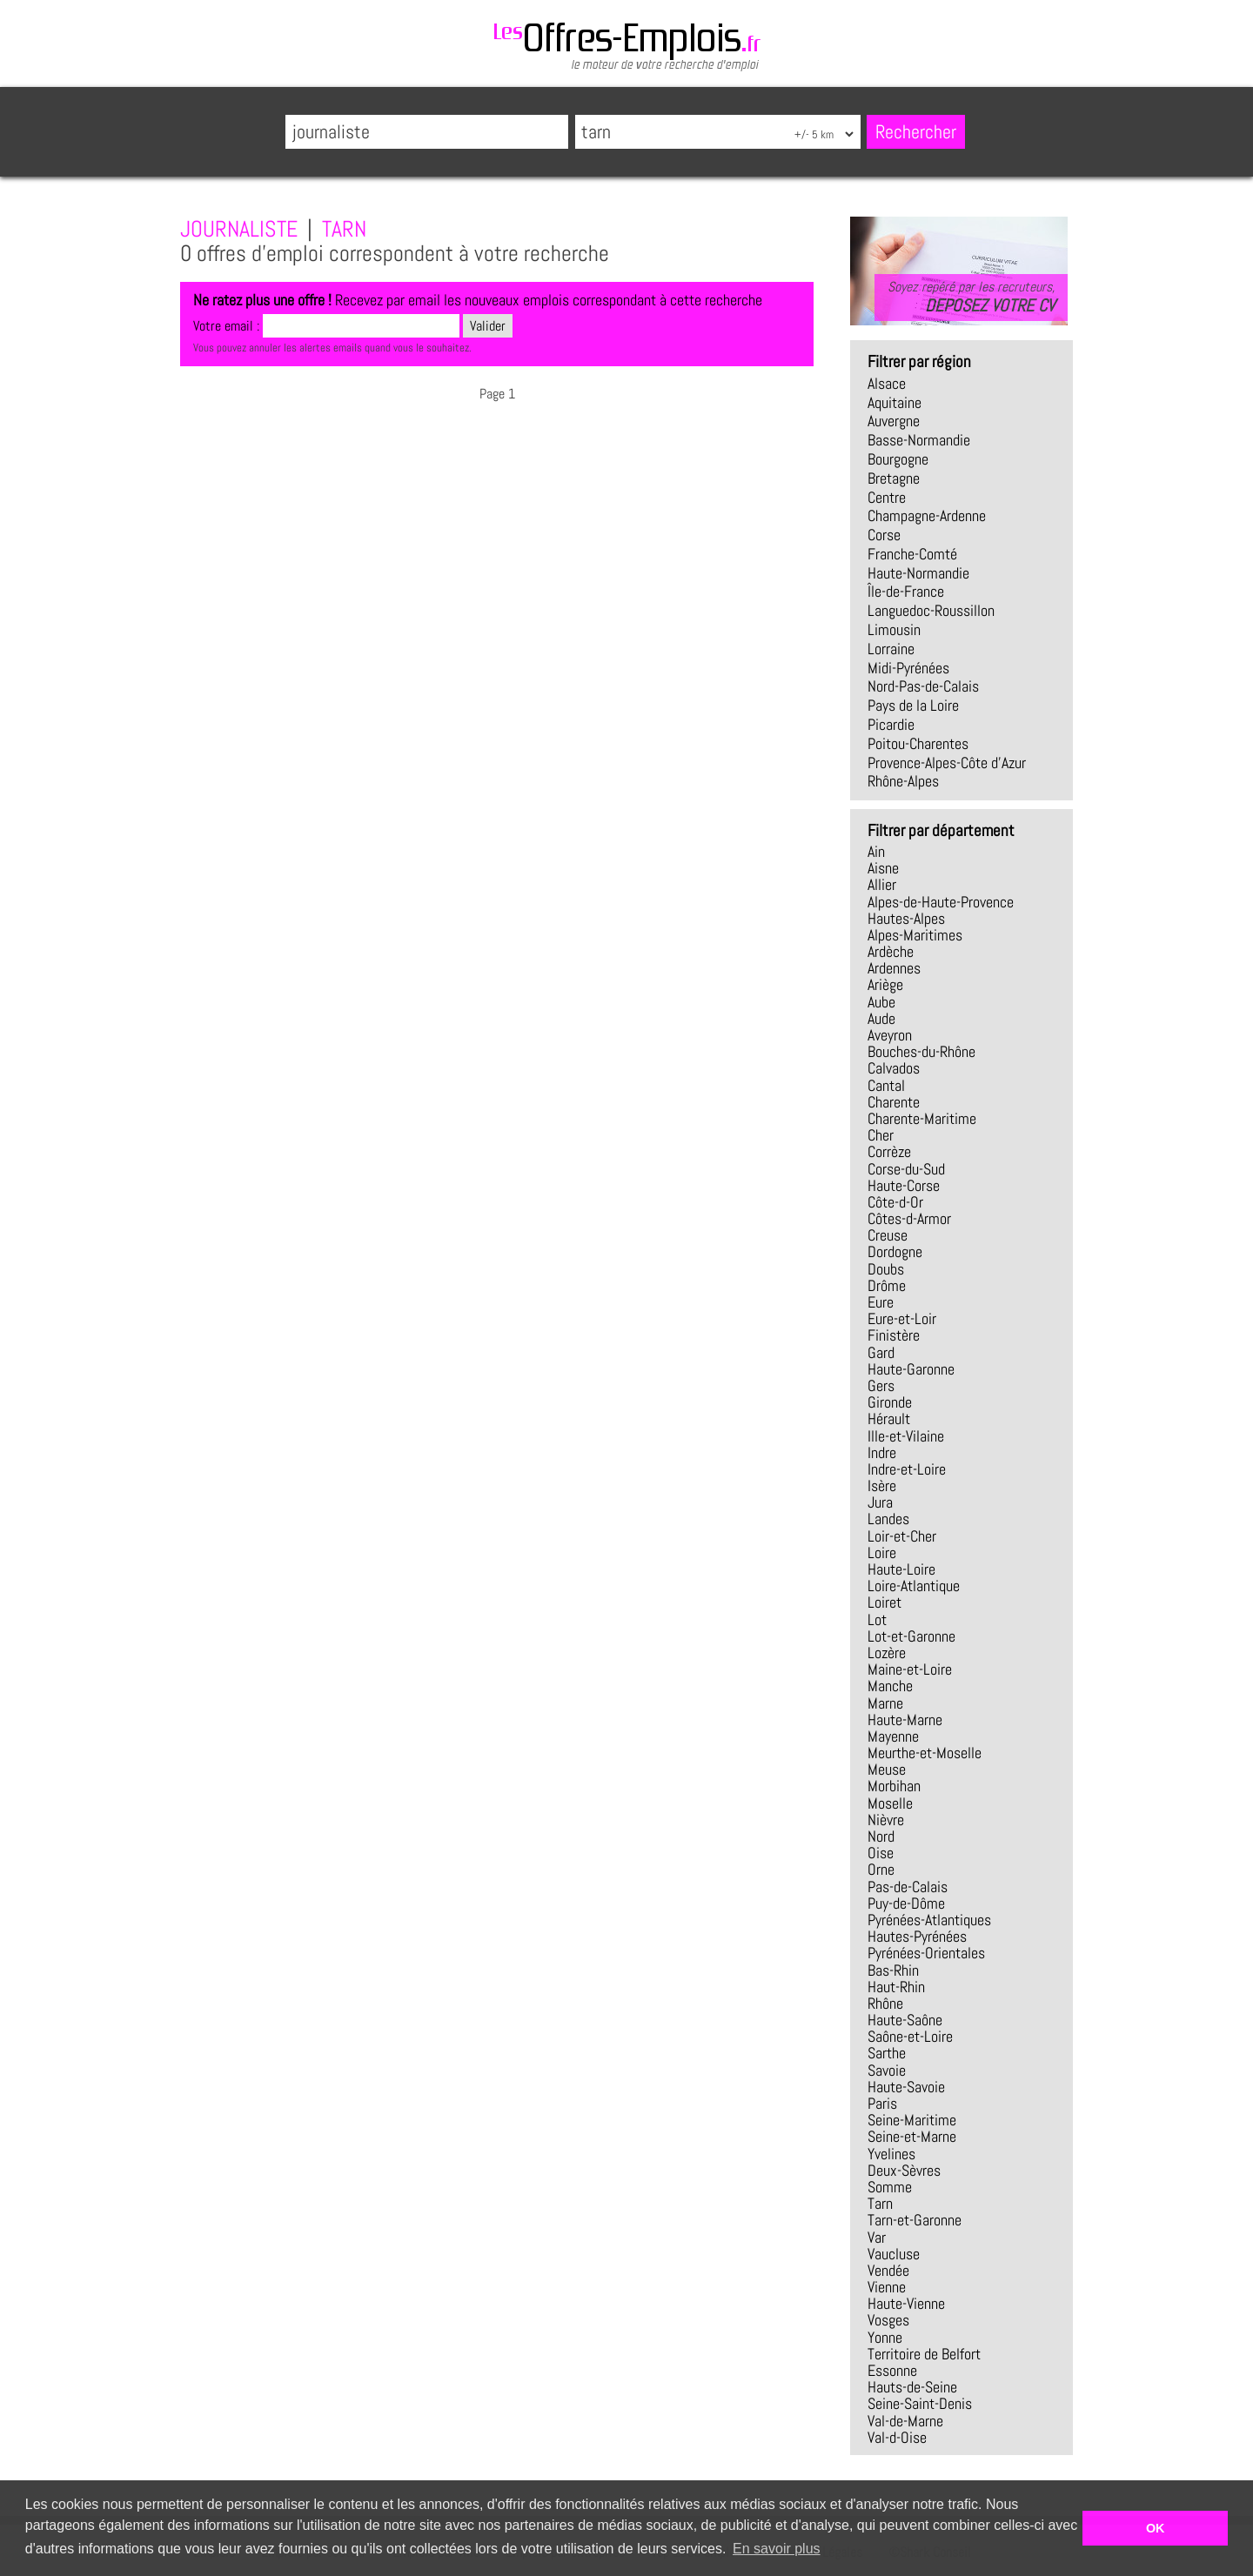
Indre (882, 1452)
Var (877, 2237)
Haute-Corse (904, 1185)
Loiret (884, 1602)
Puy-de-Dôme (906, 1903)
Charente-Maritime (922, 1118)
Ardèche (891, 951)
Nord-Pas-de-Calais (923, 686)
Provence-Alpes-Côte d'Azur (947, 763)
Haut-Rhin (896, 1987)
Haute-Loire (901, 1569)
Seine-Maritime (912, 2120)
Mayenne (893, 1736)
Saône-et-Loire (910, 2036)
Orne (881, 1869)
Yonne (885, 2337)
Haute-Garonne (911, 1369)
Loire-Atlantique (914, 1586)
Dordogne (895, 1251)
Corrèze (889, 1151)
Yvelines (891, 2154)
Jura (880, 1502)
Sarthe (887, 2053)
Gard (881, 1352)
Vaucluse (894, 2254)
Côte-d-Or (895, 1202)
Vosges (888, 2320)
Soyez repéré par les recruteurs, (971, 297)
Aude (881, 1018)
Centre (887, 497)
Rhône (885, 2003)
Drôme (887, 1285)
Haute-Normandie (918, 573)
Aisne (883, 868)
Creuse (888, 1235)
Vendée (888, 2270)
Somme (890, 2187)
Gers (881, 1385)
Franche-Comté (912, 554)
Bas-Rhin (893, 1970)
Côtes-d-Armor (909, 1218)
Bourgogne (898, 459)
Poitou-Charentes (918, 743)
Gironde (890, 1402)
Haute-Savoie (906, 2087)
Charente (894, 1102)
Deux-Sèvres (904, 2170)
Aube (881, 1002)
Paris (882, 2103)
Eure (881, 1302)
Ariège (885, 984)
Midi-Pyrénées (908, 668)
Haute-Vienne (906, 2303)
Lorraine (891, 649)
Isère (882, 1485)
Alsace (887, 383)
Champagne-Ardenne (927, 515)
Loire (882, 1552)
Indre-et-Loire (907, 1469)
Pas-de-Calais (908, 1887)
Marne (885, 1703)
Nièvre (886, 1820)
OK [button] (1155, 2528)
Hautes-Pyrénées (917, 1936)
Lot (877, 1619)
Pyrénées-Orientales (926, 1953)
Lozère (887, 1653)
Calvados (894, 1068)
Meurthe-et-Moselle (925, 1753)
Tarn (880, 2203)
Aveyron (890, 1035)
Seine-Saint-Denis (920, 2403)
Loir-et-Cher (902, 1536)
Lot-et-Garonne (911, 1636)
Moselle (890, 1803)
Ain (876, 851)
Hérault (889, 1419)
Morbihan (894, 1786)
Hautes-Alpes (906, 918)
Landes (888, 1519)
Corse (884, 535)
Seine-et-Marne (912, 2136)
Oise (881, 1853)
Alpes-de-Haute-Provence (941, 902)
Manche (890, 1686)
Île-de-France (906, 591)
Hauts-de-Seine (912, 2387)
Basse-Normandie (919, 440)
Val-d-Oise (897, 2437)
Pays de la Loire (913, 705)
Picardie (891, 724)
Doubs (886, 1269)
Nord (881, 1836)
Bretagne (894, 478)
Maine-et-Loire (910, 1669)
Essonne (892, 2370)
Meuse (887, 1769)
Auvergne (894, 421)
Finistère (894, 1335)
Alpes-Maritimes (915, 935)
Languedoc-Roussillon (931, 610)
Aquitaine (894, 402)
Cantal (886, 1085)
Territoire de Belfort (924, 2354)
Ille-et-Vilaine (906, 1436)
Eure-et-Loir (902, 1318)
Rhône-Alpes (903, 781)
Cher (881, 1135)
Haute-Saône (905, 2020)
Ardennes (894, 968)
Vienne (887, 2287)
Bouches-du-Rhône (921, 1051)
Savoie (887, 2070)
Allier (882, 884)
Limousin (894, 629)
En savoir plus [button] (777, 2548)
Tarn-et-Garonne (915, 2220)
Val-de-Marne (905, 2421)
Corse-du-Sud (906, 1169)
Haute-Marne (905, 1720)
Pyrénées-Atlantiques (929, 1920)
